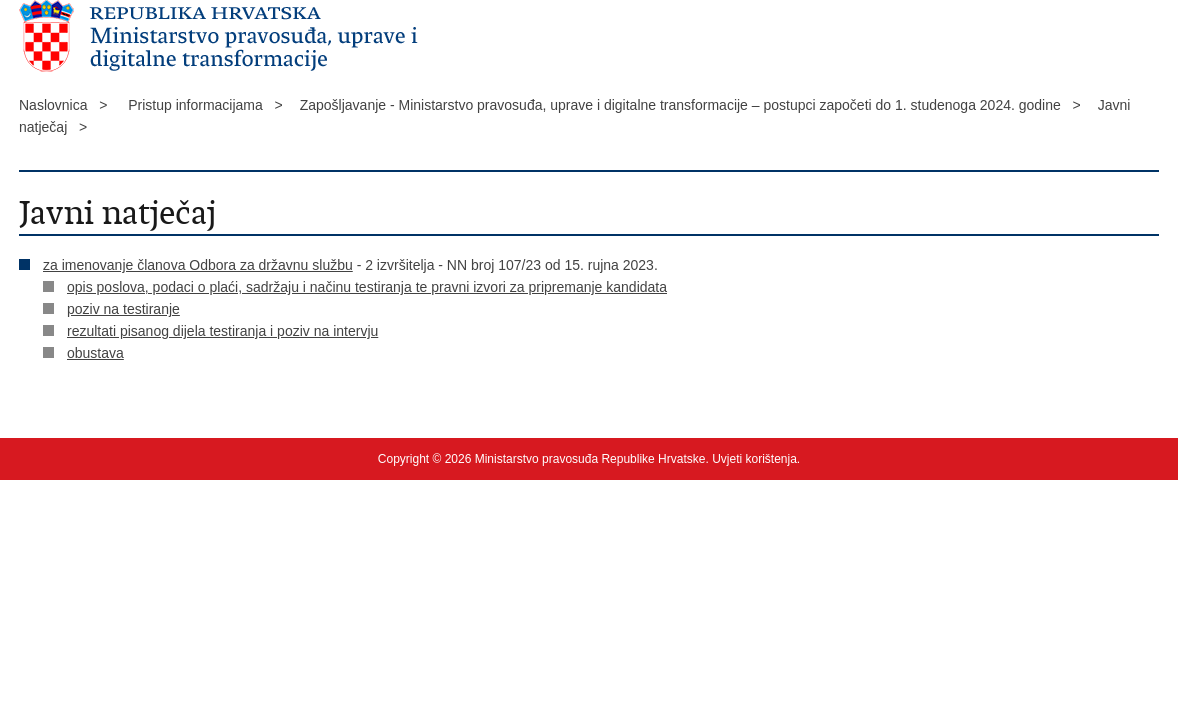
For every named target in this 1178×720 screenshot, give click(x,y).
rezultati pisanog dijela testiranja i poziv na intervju (222, 331)
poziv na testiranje (123, 309)
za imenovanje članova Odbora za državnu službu (198, 265)
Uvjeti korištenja (754, 459)
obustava (95, 353)
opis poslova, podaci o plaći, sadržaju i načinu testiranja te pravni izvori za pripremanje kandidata (367, 287)
